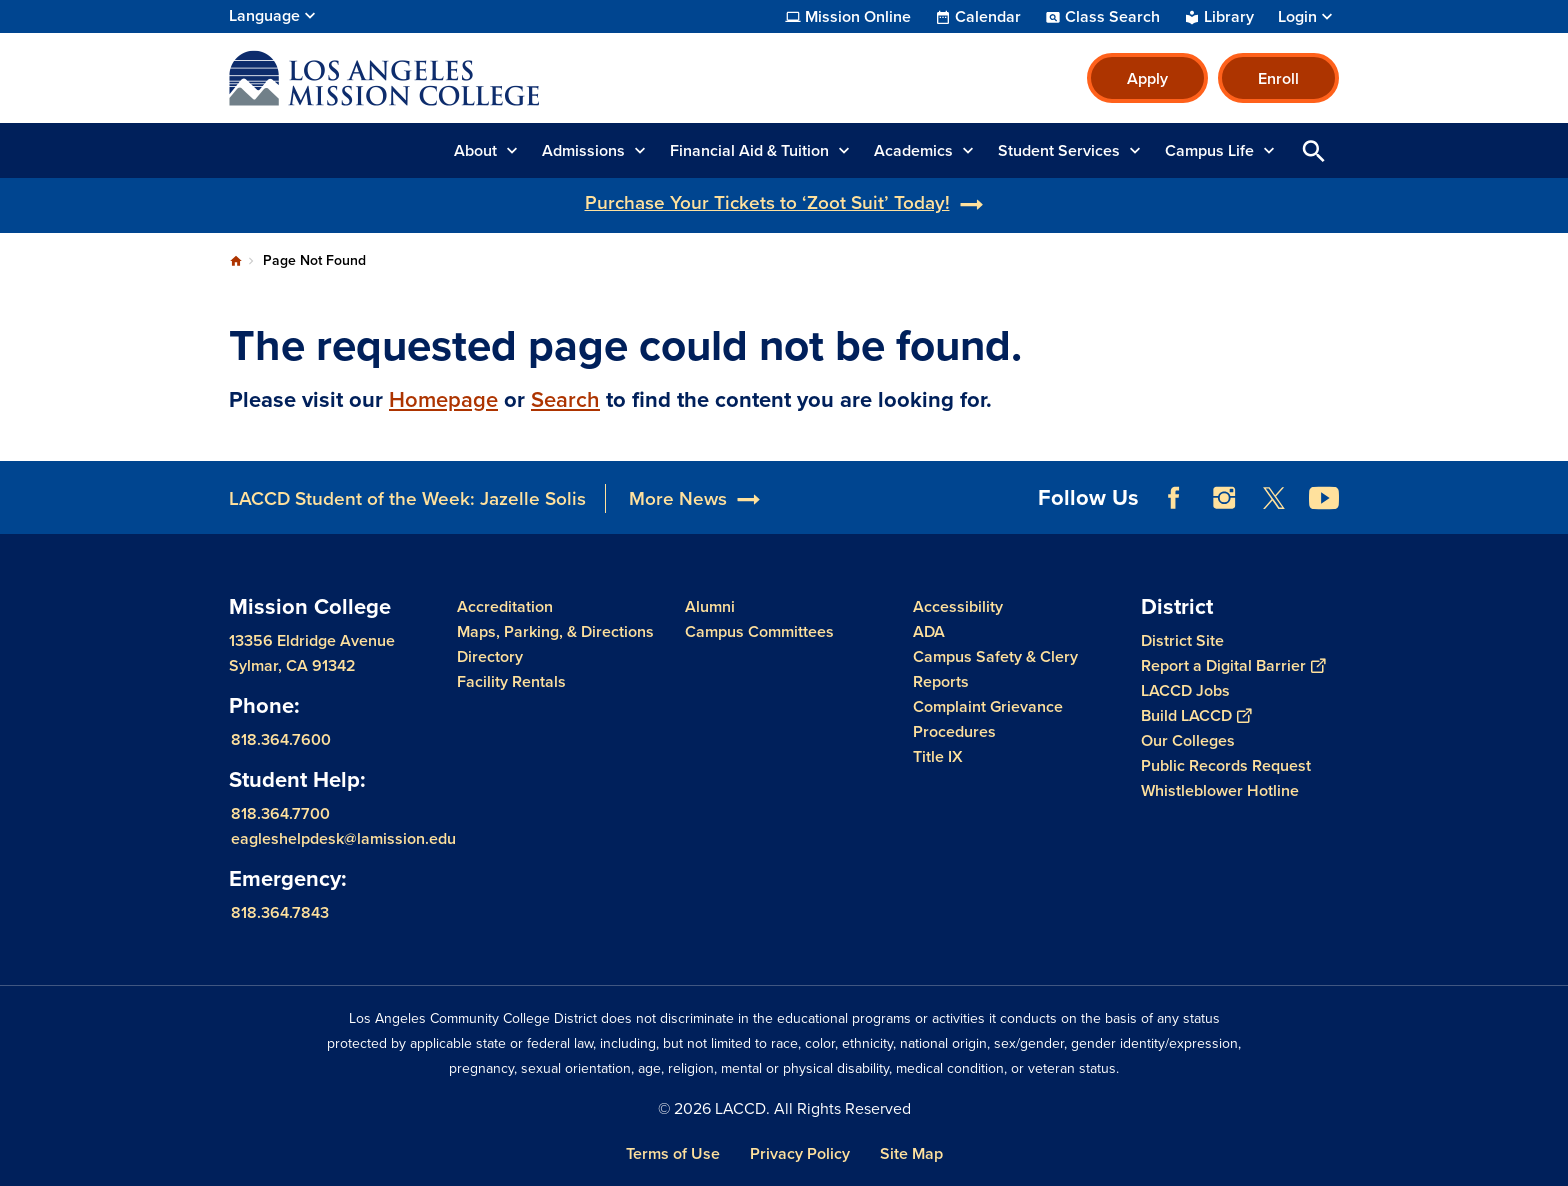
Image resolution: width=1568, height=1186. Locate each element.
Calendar (988, 17)
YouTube (1324, 498)
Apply (1147, 78)
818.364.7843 (280, 912)
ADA (929, 631)
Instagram (1224, 498)
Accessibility (958, 606)
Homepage (443, 399)
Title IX (938, 756)
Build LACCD (1196, 715)
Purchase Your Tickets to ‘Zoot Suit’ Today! (767, 202)
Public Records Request (1226, 765)
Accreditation (505, 606)
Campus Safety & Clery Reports (995, 669)
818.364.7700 (280, 813)
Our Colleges (1188, 740)
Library (1229, 17)
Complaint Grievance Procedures (988, 719)
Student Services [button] (1059, 150)
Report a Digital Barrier (1233, 665)
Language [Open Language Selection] (264, 15)
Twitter (1274, 498)
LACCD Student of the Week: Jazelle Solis (407, 498)
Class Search (1112, 17)
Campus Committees (759, 631)
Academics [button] (913, 150)
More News (678, 498)
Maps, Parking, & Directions (555, 631)
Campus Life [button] (1209, 150)
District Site (1182, 640)
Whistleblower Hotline (1220, 790)
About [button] (475, 150)
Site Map (911, 1153)
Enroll (1278, 78)
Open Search (1314, 150)
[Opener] (1548, 491)
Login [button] (1297, 17)
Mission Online (858, 17)
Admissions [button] (583, 150)
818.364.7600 (281, 739)
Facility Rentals (511, 681)
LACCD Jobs (1185, 690)
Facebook (1174, 498)
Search (565, 399)
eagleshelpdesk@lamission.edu (343, 838)
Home (236, 261)
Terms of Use (673, 1153)
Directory (490, 656)
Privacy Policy (800, 1153)
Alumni (710, 606)
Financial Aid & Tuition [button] (749, 150)
